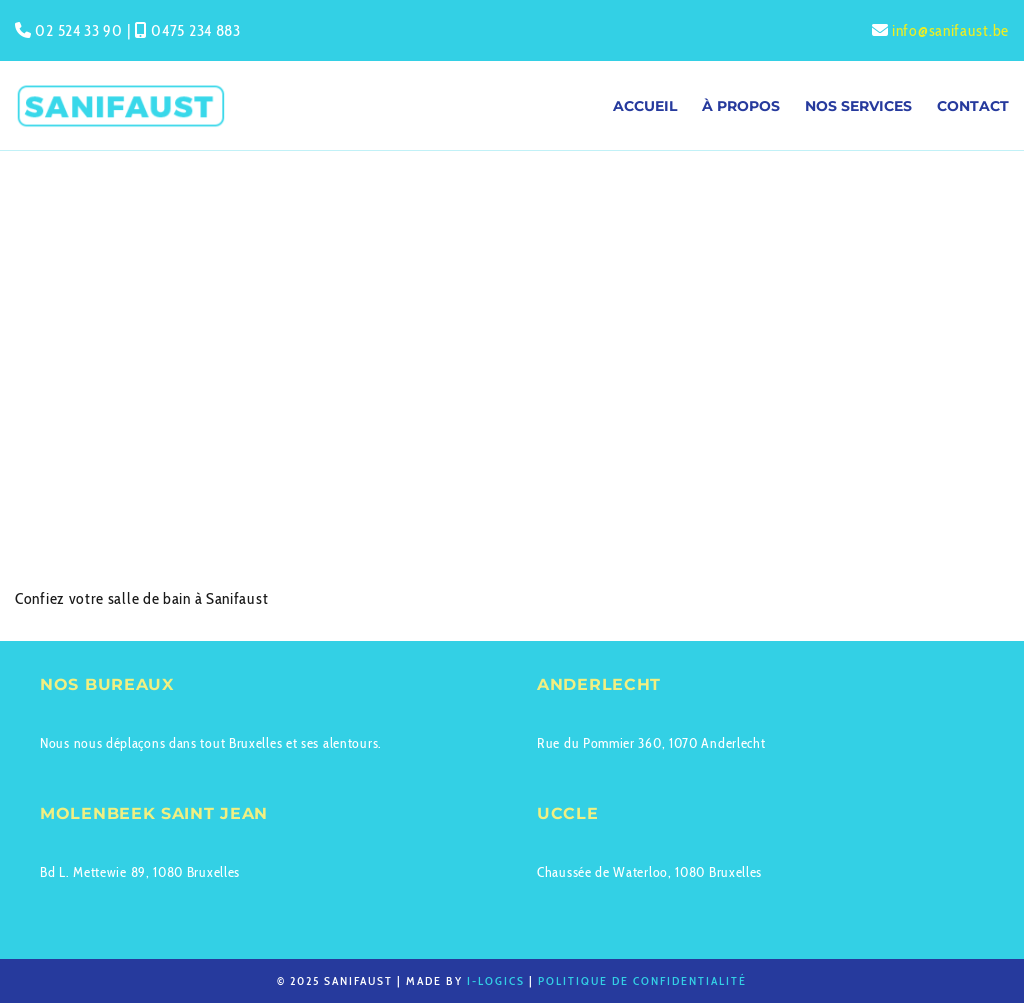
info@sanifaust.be (950, 30)
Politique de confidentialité (642, 980)
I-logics (496, 980)
